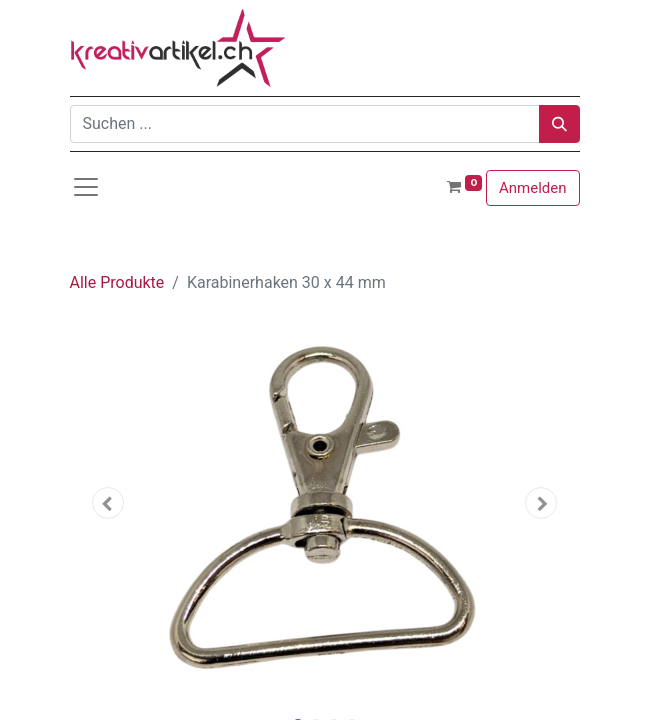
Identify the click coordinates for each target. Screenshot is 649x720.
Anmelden (533, 188)
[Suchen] (559, 124)
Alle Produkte (117, 282)
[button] (108, 503)
